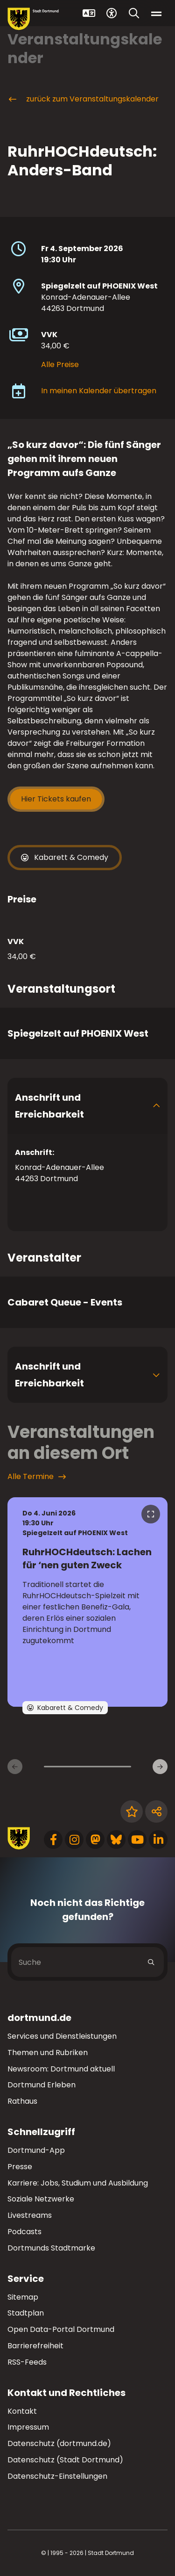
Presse (19, 2166)
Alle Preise (60, 364)
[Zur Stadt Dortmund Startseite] (33, 18)
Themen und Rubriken (47, 2052)
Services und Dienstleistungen (62, 2036)
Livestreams (29, 2215)
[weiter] (160, 1766)
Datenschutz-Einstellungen (57, 2476)
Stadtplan (25, 2313)
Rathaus (22, 2101)
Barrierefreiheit (35, 2345)
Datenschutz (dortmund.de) (59, 2443)
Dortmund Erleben (41, 2084)
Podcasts (24, 2231)
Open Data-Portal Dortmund (60, 2329)
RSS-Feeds (27, 2362)
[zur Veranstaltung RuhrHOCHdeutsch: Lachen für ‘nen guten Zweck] (87, 1602)
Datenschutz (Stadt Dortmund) (65, 2459)
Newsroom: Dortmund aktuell (61, 2069)
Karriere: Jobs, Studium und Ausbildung (77, 2183)
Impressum (28, 2427)
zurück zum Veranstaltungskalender (83, 99)
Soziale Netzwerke (40, 2199)
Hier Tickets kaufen (56, 799)
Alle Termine (36, 1476)
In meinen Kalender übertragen (98, 390)
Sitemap (22, 2297)
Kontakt (22, 2411)
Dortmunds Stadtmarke (51, 2248)
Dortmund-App (36, 2150)
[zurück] (14, 1766)
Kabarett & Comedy (64, 857)
